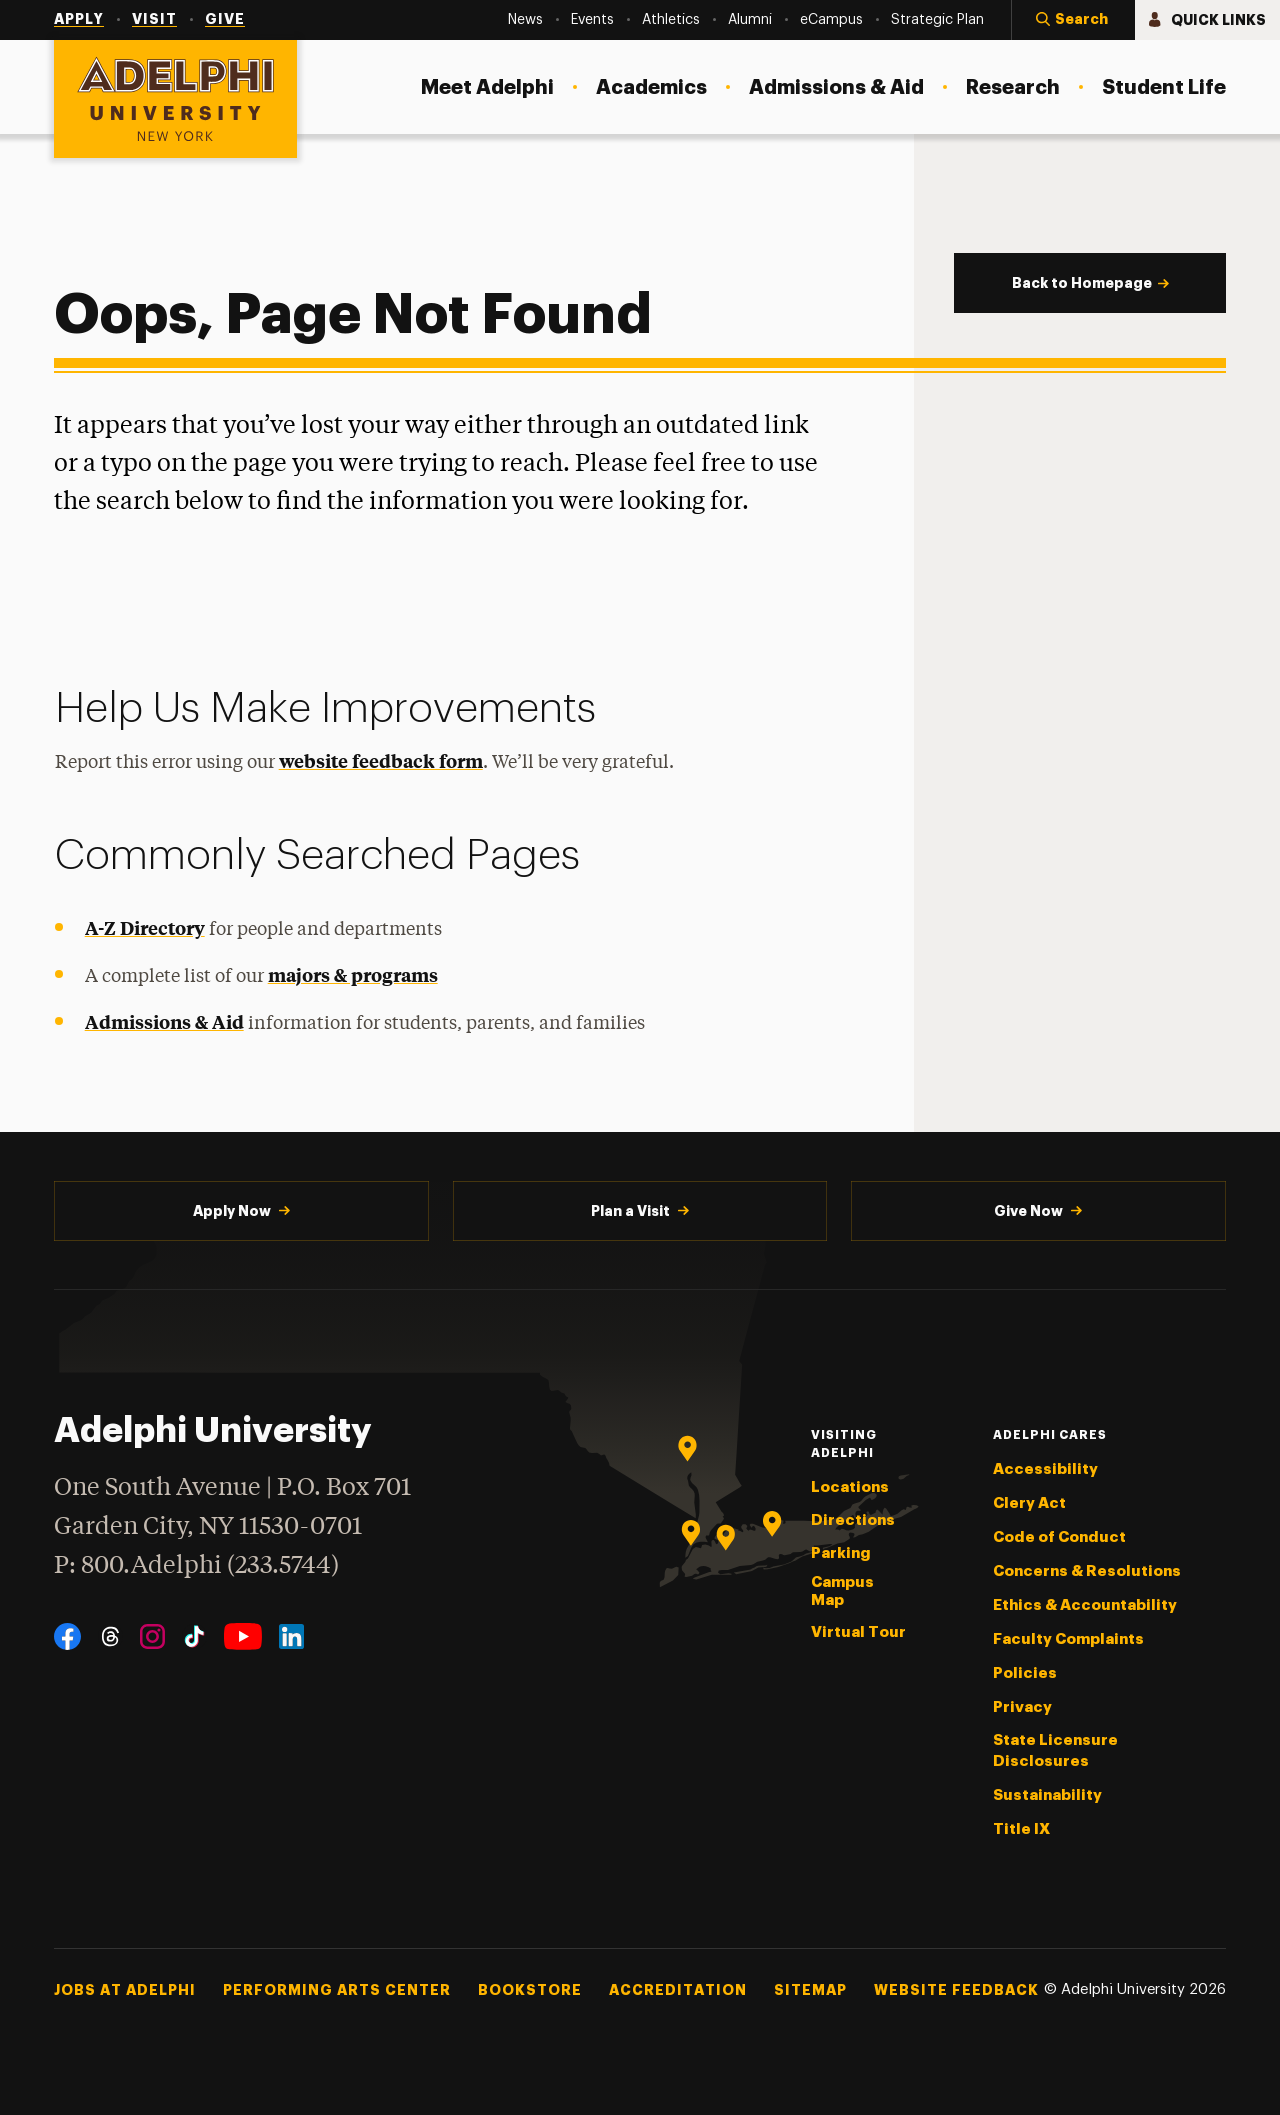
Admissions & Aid (164, 1021)
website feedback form (381, 760)
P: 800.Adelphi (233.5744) (196, 1563)
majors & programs (353, 974)
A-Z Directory (145, 927)
